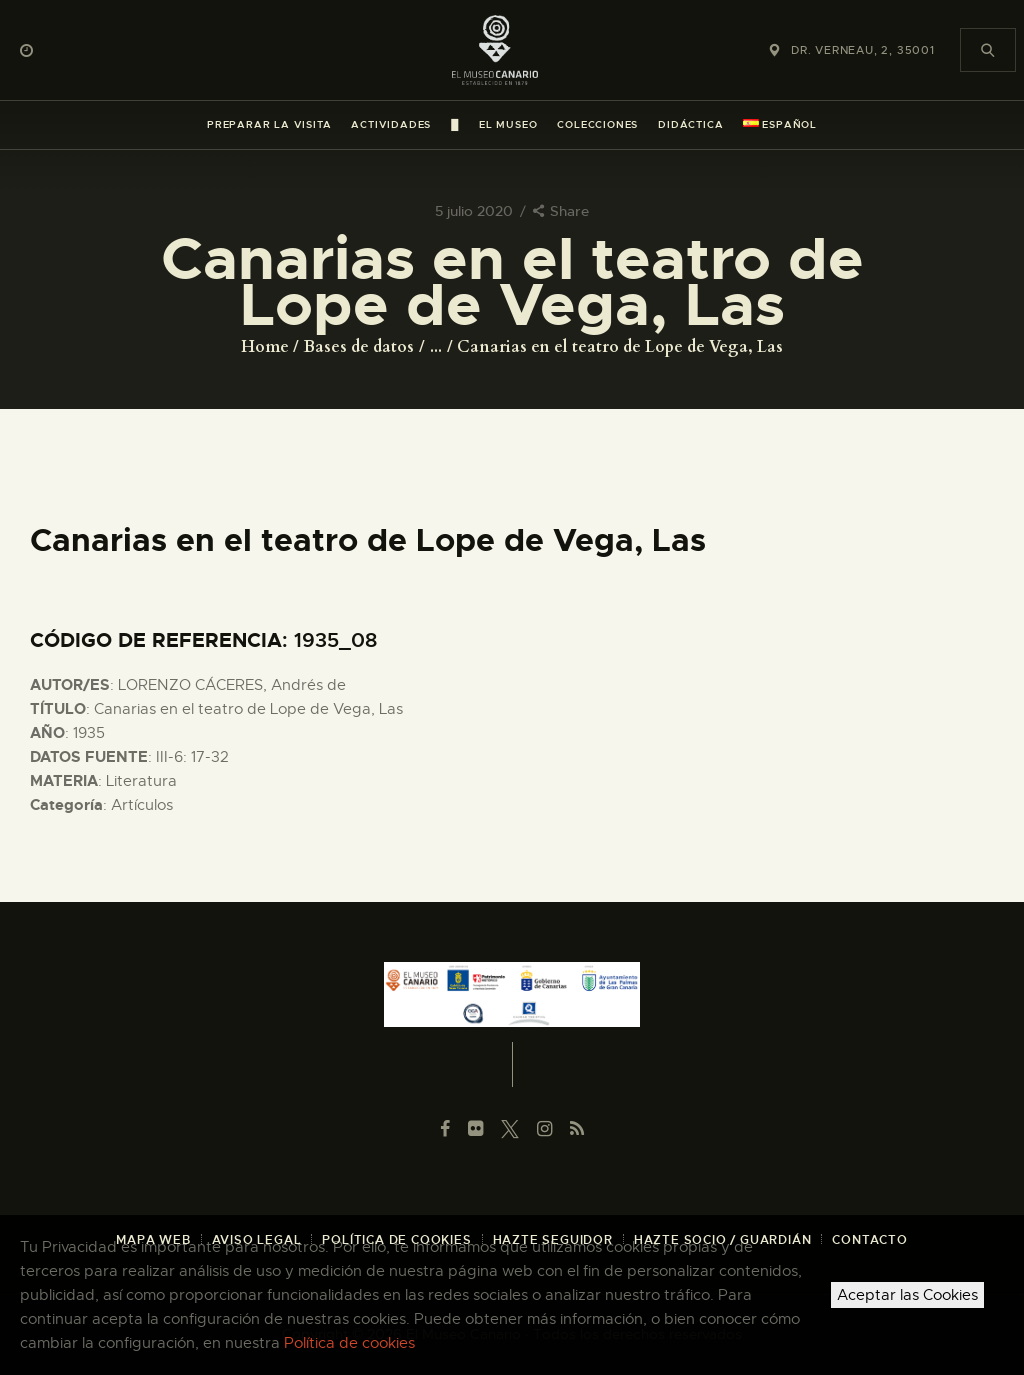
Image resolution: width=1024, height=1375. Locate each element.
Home (265, 347)
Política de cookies (349, 1343)
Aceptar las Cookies (907, 1295)
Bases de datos (359, 347)
